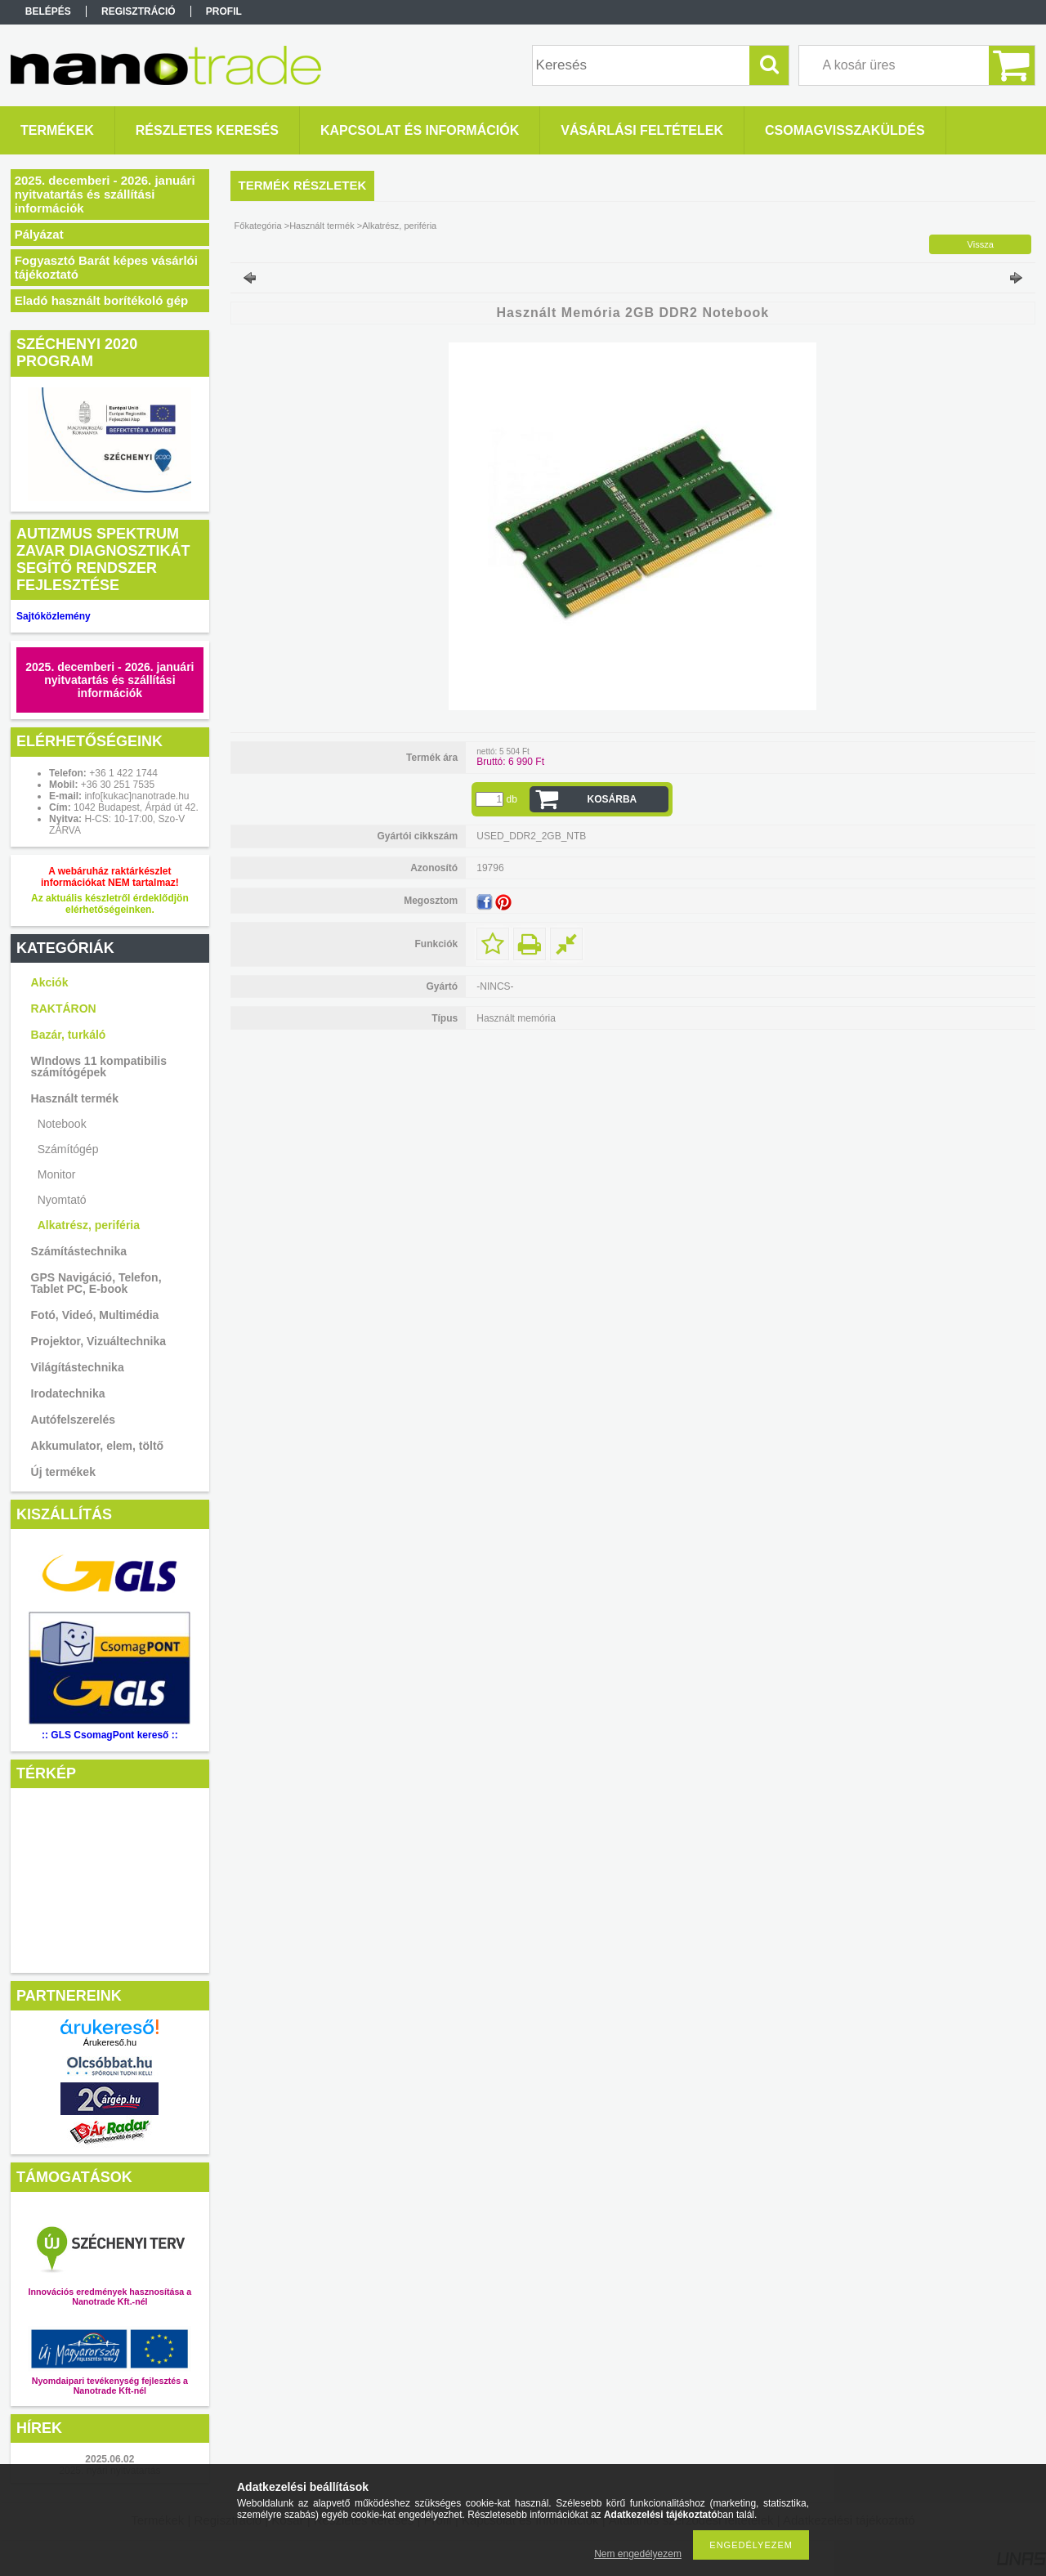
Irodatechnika (68, 1393)
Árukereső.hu (109, 2042)
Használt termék (74, 1098)
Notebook (62, 1123)
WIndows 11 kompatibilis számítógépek (99, 1066)
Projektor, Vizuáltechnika (98, 1341)
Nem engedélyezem (638, 2554)
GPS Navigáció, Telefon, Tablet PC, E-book (96, 1283)
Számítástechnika (79, 1251)
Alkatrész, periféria (89, 1225)
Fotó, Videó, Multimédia (95, 1315)
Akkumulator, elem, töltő (97, 1445)
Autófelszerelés (73, 1419)
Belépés (48, 11)
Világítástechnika (77, 1367)
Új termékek (63, 1471)
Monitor (57, 1174)
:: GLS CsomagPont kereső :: (110, 1735)
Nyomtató (62, 1199)
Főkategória (258, 225)
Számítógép (68, 1149)
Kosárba (612, 799)
